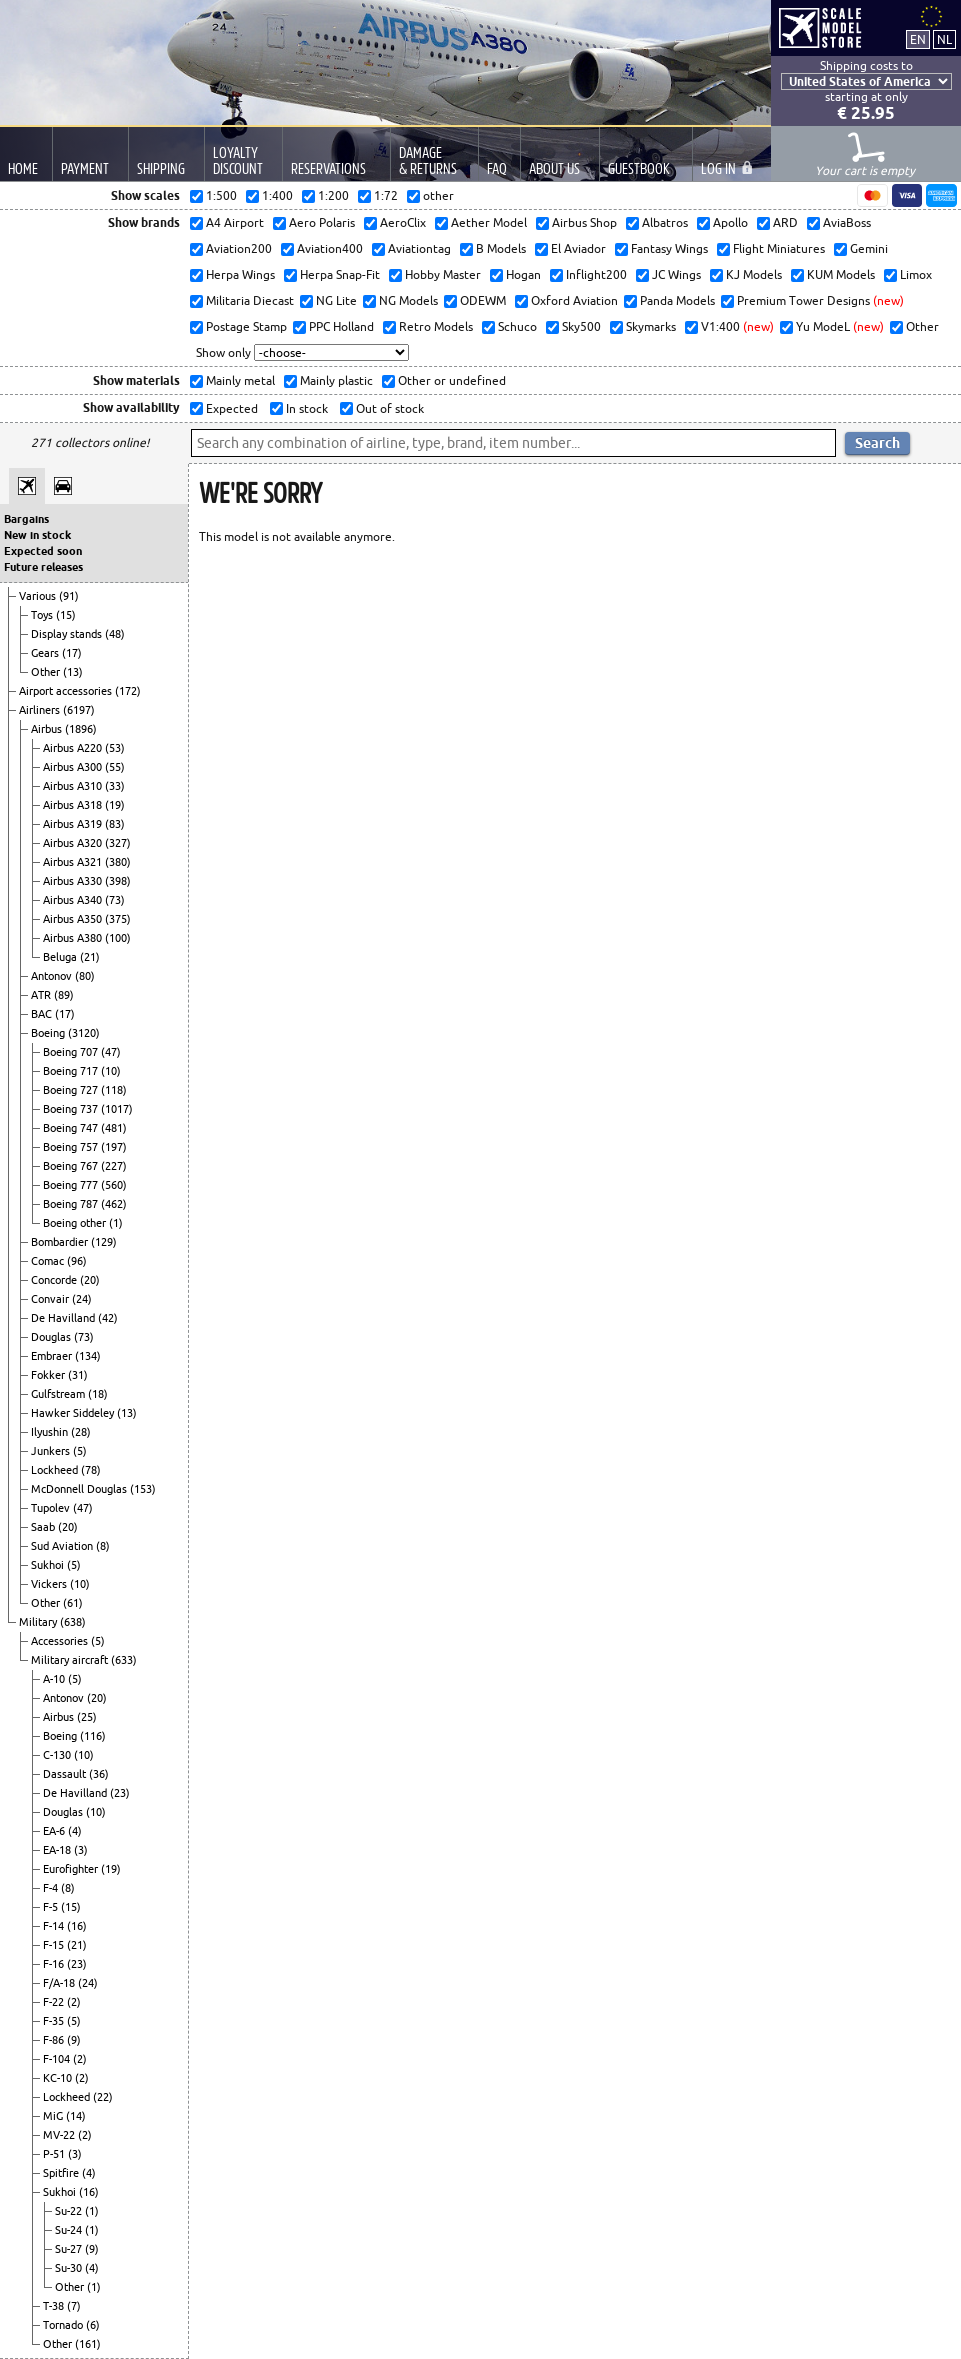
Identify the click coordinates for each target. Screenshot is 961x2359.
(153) (143, 1489)
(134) (88, 1356)
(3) (81, 1850)
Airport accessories (67, 691)
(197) (114, 1147)
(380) (118, 862)
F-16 (55, 1964)
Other (47, 672)
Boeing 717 (72, 1071)
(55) (115, 767)
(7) (74, 2306)
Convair (51, 1299)
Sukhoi (49, 1565)
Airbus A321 (74, 862)
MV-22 (60, 2135)
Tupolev (52, 1508)
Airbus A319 (74, 824)
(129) (104, 1242)
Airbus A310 (74, 786)
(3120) (84, 1033)
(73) (115, 900)
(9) (74, 2040)
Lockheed (56, 1470)
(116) (93, 1736)
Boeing (49, 1033)
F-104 (58, 2059)
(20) (90, 1280)
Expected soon (43, 551)
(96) (77, 1261)
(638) (73, 1622)
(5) (80, 1451)
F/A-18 (60, 1983)
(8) (103, 1546)
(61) (73, 1603)
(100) (118, 938)
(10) (111, 1071)
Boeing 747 (72, 1128)
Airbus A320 (74, 843)
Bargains (26, 519)
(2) (74, 2002)
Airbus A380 (74, 938)
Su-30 (70, 2268)
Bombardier (61, 1242)
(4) (75, 1831)
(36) (99, 1774)
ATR (42, 995)
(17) (72, 653)
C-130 (58, 1755)
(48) (115, 634)
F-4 (52, 1888)
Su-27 (70, 2249)
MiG (54, 2116)
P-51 (55, 2154)
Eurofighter (72, 1869)
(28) (81, 1432)
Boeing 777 (72, 1185)
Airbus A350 (74, 919)
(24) (82, 1299)
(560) (114, 1185)
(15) (66, 615)
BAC (43, 1014)
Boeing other (76, 1223)
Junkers (52, 1451)
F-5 (52, 1907)
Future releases (43, 567)
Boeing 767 (72, 1166)
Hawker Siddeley (74, 1413)
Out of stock (388, 408)
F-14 (55, 1926)
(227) (114, 1166)
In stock (305, 408)
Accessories (61, 1641)
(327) (118, 843)
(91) (69, 596)
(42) (108, 1318)
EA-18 (58, 1850)
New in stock (37, 535)
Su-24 (70, 2230)
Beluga (61, 957)
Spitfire (62, 2173)
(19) (115, 805)
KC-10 (59, 2078)
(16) (77, 1926)
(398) (118, 881)
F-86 (55, 2040)
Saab (44, 1527)
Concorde (55, 1280)
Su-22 (70, 2211)
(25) (87, 1717)
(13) (73, 672)
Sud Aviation (63, 1546)
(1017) (117, 1109)
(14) (76, 2116)
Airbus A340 (74, 900)
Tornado (64, 2325)
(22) (103, 2097)
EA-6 (55, 1831)
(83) (115, 824)
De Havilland (64, 1318)
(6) (93, 2325)
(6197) (79, 710)
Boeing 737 (72, 1109)
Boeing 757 (72, 1147)
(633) (124, 1660)
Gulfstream (59, 1394)
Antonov (53, 976)
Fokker (49, 1375)
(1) (116, 1223)
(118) (114, 1090)
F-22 (55, 2002)
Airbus (48, 729)
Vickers (50, 1584)
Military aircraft (71, 1660)
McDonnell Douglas (80, 1489)
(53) (115, 748)
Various (39, 596)
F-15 (55, 1945)
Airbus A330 (74, 881)
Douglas (52, 1337)
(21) (90, 957)
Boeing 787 (72, 1204)
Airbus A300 (74, 767)
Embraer (53, 1356)
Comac (49, 1261)
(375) (118, 919)
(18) (98, 1394)
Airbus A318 (74, 805)
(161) (88, 2344)
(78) (91, 1470)
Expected (230, 408)
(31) (78, 1375)
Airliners (41, 710)
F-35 (55, 2021)
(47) (111, 1052)
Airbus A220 (74, 748)
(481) (114, 1128)
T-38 (55, 2306)
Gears (46, 653)
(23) (120, 1793)
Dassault (66, 1774)
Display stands (68, 634)
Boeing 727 (72, 1090)
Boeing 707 (72, 1052)
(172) (128, 691)
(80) (85, 976)
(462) (114, 1204)
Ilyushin (51, 1432)
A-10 (55, 1679)
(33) (115, 786)
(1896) (81, 729)
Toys (43, 615)
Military (39, 1622)
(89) (64, 995)
